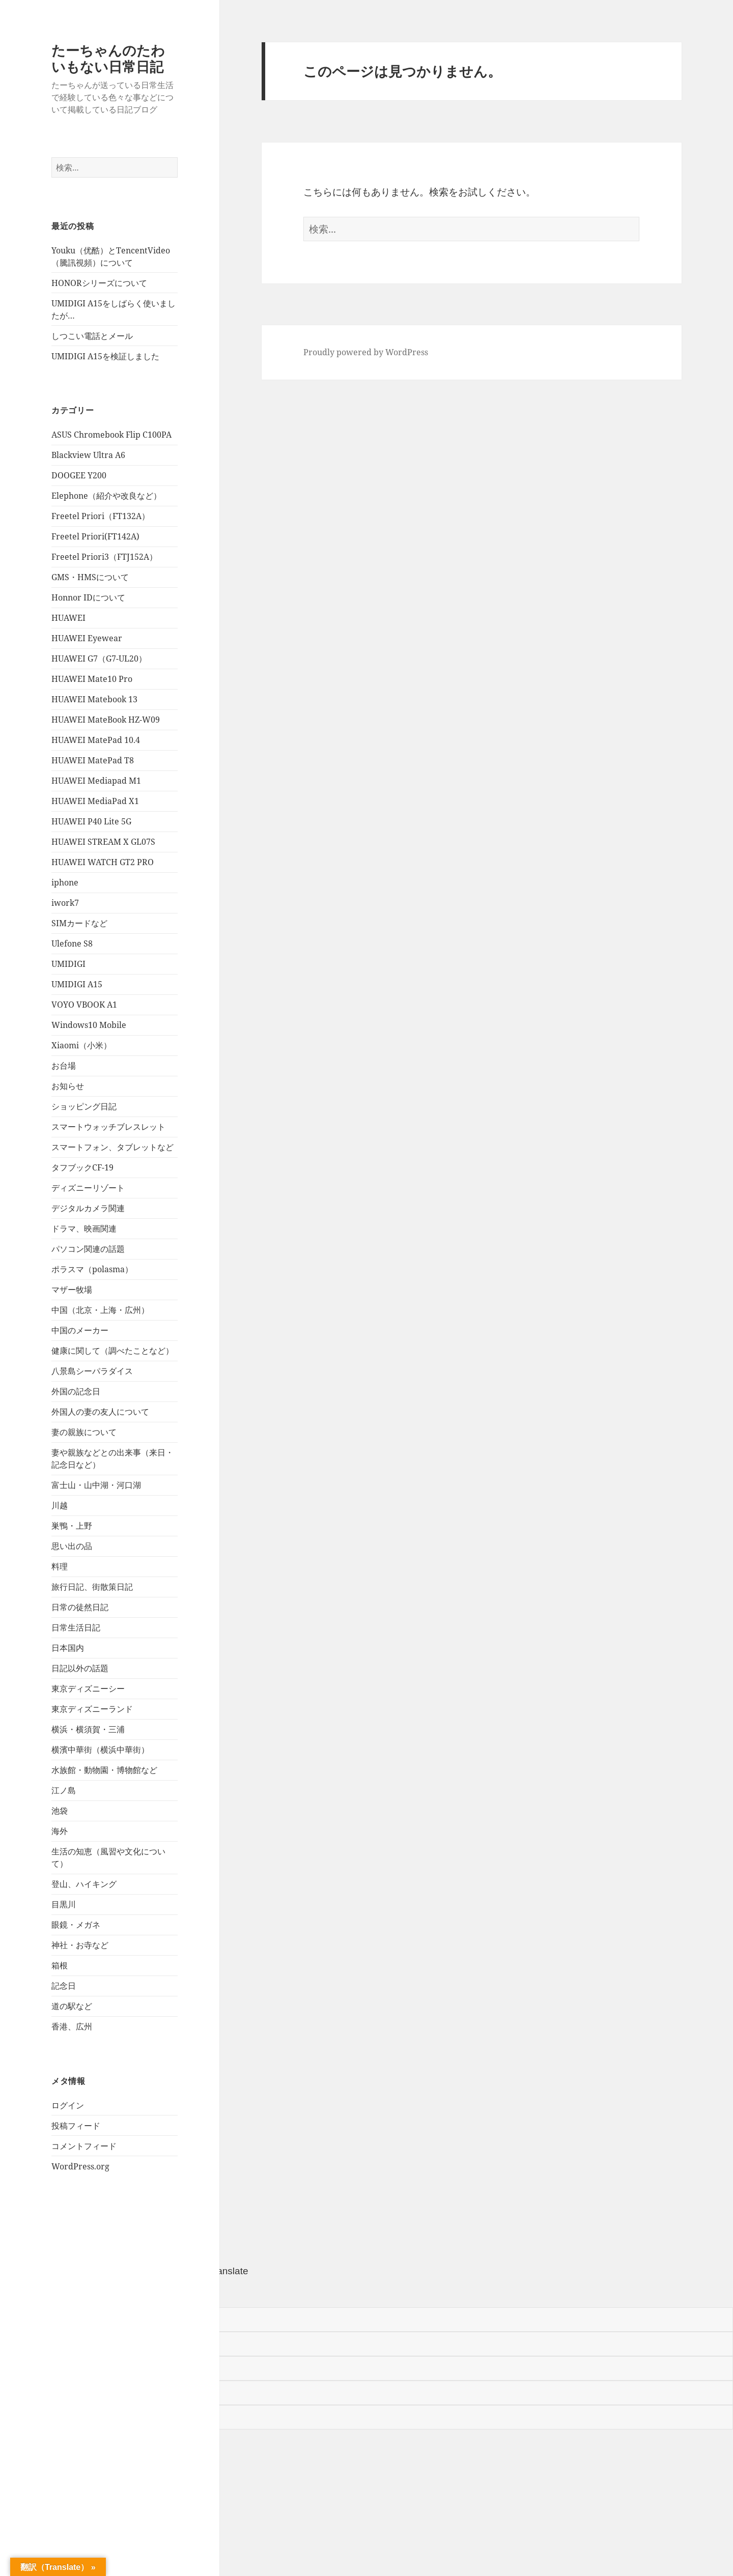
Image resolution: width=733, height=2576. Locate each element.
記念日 (63, 1985)
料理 (59, 1566)
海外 (59, 1831)
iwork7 (65, 902)
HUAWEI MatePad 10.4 (95, 740)
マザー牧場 (71, 1289)
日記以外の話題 (79, 1668)
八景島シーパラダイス (92, 1371)
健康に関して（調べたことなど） (112, 1350)
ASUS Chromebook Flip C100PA (111, 434)
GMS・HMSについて (90, 577)
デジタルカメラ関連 (88, 1208)
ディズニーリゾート (88, 1187)
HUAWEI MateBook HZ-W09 (105, 719)
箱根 (59, 1965)
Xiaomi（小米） (81, 1045)
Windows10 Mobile (88, 1025)
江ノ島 (63, 1790)
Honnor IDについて (88, 597)
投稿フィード (75, 2125)
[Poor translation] (64, 2293)
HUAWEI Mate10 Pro (91, 678)
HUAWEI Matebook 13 (94, 699)
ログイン (67, 2105)
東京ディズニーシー (88, 1688)
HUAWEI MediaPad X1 (95, 801)
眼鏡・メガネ (75, 1924)
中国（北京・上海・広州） (100, 1309)
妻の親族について (84, 1432)
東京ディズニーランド (92, 1708)
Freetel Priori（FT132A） (100, 516)
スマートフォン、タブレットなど (112, 1147)
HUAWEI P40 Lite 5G (91, 821)
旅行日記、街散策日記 (92, 1586)
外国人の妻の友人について (100, 1411)
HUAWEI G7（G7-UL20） (99, 658)
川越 (59, 1505)
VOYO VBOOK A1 (84, 1004)
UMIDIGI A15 (76, 984)
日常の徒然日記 (79, 1607)
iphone (64, 882)
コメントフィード (84, 2146)
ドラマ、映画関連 (84, 1228)
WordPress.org (80, 2166)
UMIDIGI (68, 963)
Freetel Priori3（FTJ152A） (104, 556)
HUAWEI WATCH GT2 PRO (102, 862)
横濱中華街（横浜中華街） (100, 1749)
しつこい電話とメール (92, 335)
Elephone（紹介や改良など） (106, 495)
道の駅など (71, 2006)
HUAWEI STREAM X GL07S (103, 841)
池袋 (59, 1810)
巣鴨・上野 (71, 1525)
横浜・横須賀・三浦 (88, 1729)
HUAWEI (68, 617)
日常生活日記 (75, 1627)
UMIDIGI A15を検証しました (105, 356)
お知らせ (67, 1086)
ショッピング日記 (84, 1106)
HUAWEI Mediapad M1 (96, 780)
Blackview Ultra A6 (88, 455)
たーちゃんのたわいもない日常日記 (108, 58)
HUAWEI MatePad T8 (92, 760)
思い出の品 (71, 1546)
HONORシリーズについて (99, 283)
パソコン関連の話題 (88, 1248)
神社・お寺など (79, 1945)
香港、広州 (71, 2026)
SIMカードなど (79, 923)
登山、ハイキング (84, 1884)
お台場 (63, 1065)
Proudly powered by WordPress (365, 352)
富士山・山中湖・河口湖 (96, 1485)
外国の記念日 (75, 1391)
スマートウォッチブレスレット (108, 1126)
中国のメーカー (79, 1330)
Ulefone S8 (72, 943)
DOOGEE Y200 (78, 475)
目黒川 (63, 1904)
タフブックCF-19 (82, 1167)
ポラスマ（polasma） (92, 1269)
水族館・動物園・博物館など (104, 1770)
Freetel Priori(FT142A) (95, 536)
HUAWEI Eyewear (86, 638)
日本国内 (67, 1647)
